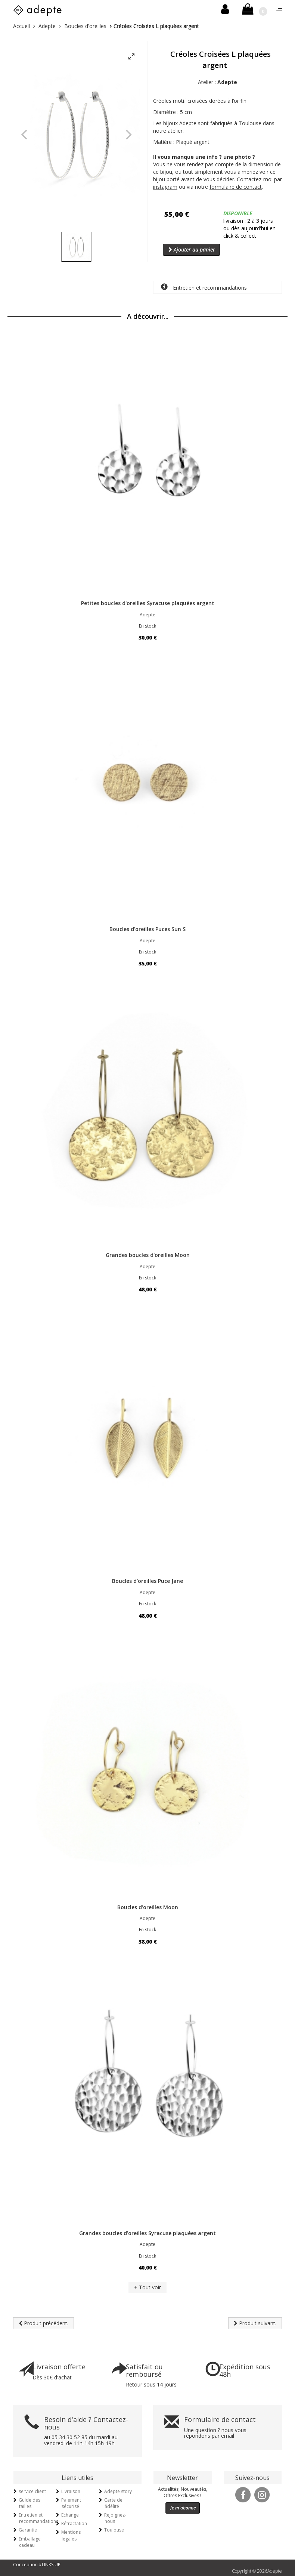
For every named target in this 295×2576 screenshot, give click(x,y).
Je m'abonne (183, 2508)
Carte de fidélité (113, 2503)
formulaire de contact (235, 186)
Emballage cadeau (30, 2542)
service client (32, 2491)
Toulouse (114, 2530)
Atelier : (217, 82)
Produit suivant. (255, 2323)
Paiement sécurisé (71, 2503)
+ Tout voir (147, 2287)
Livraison (70, 2491)
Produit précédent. (43, 2323)
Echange (70, 2515)
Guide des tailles (29, 2503)
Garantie (28, 2530)
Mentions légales (71, 2535)
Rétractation (74, 2523)
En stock (147, 626)
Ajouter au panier (191, 249)
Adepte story (118, 2491)
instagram (165, 186)
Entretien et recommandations (204, 287)
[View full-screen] (131, 56)
